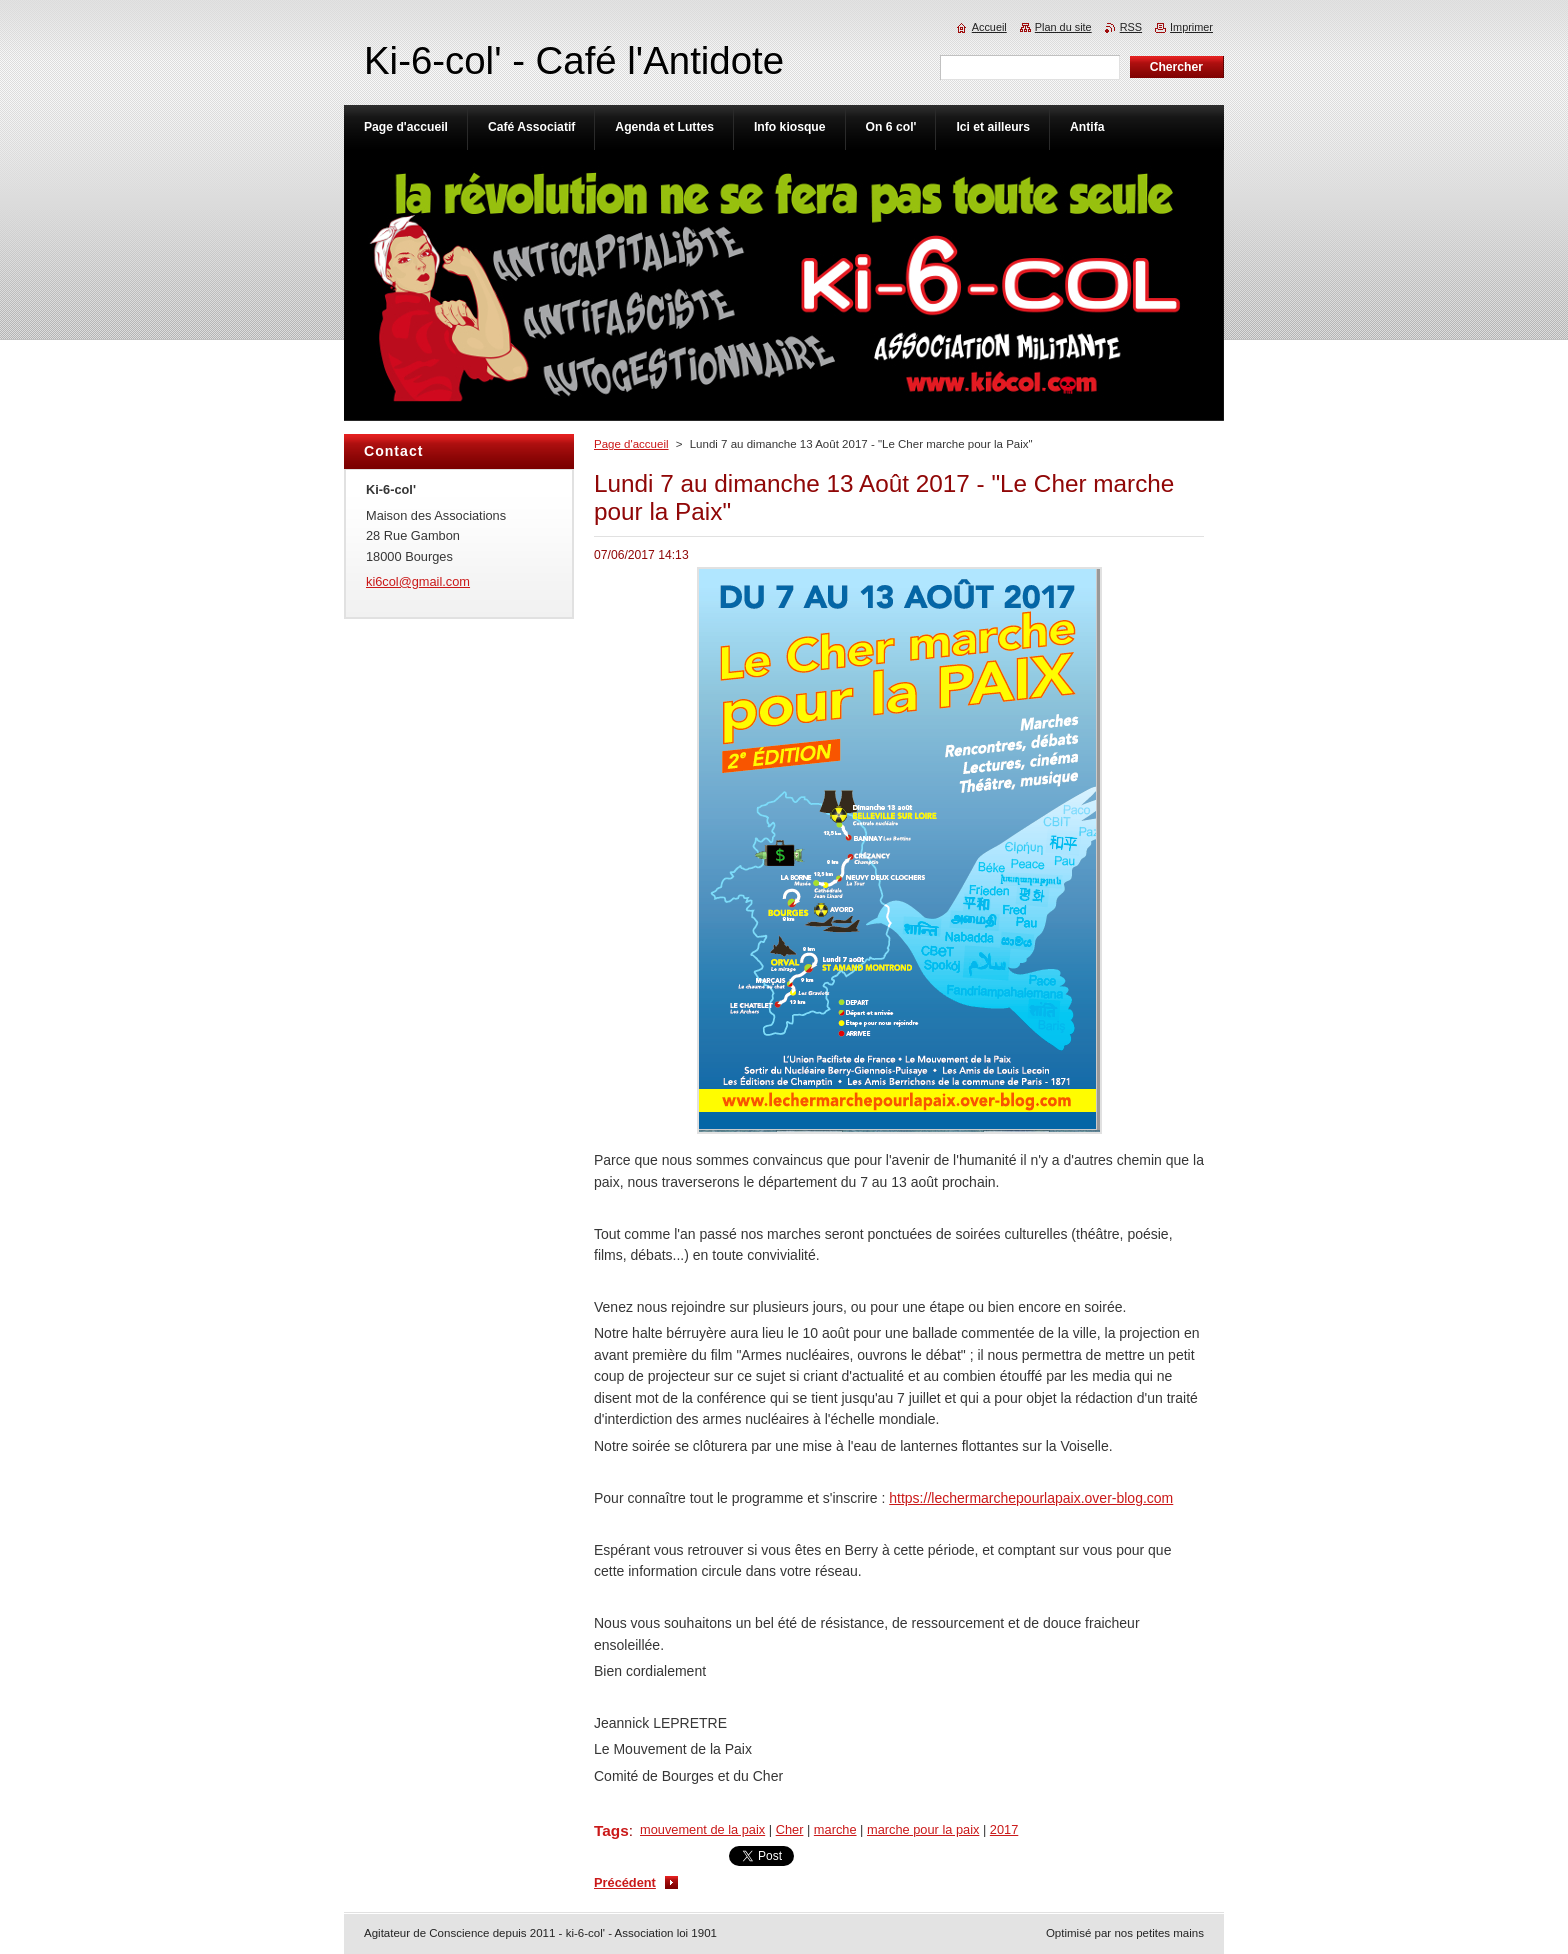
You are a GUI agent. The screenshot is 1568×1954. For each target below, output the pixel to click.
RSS (1131, 27)
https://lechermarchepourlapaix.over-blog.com (1031, 1498)
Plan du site (1063, 27)
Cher (790, 1829)
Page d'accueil (631, 444)
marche (835, 1829)
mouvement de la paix (702, 1829)
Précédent (625, 1882)
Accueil (989, 27)
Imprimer (1191, 27)
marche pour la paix (923, 1829)
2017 (1004, 1829)
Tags (611, 1830)
